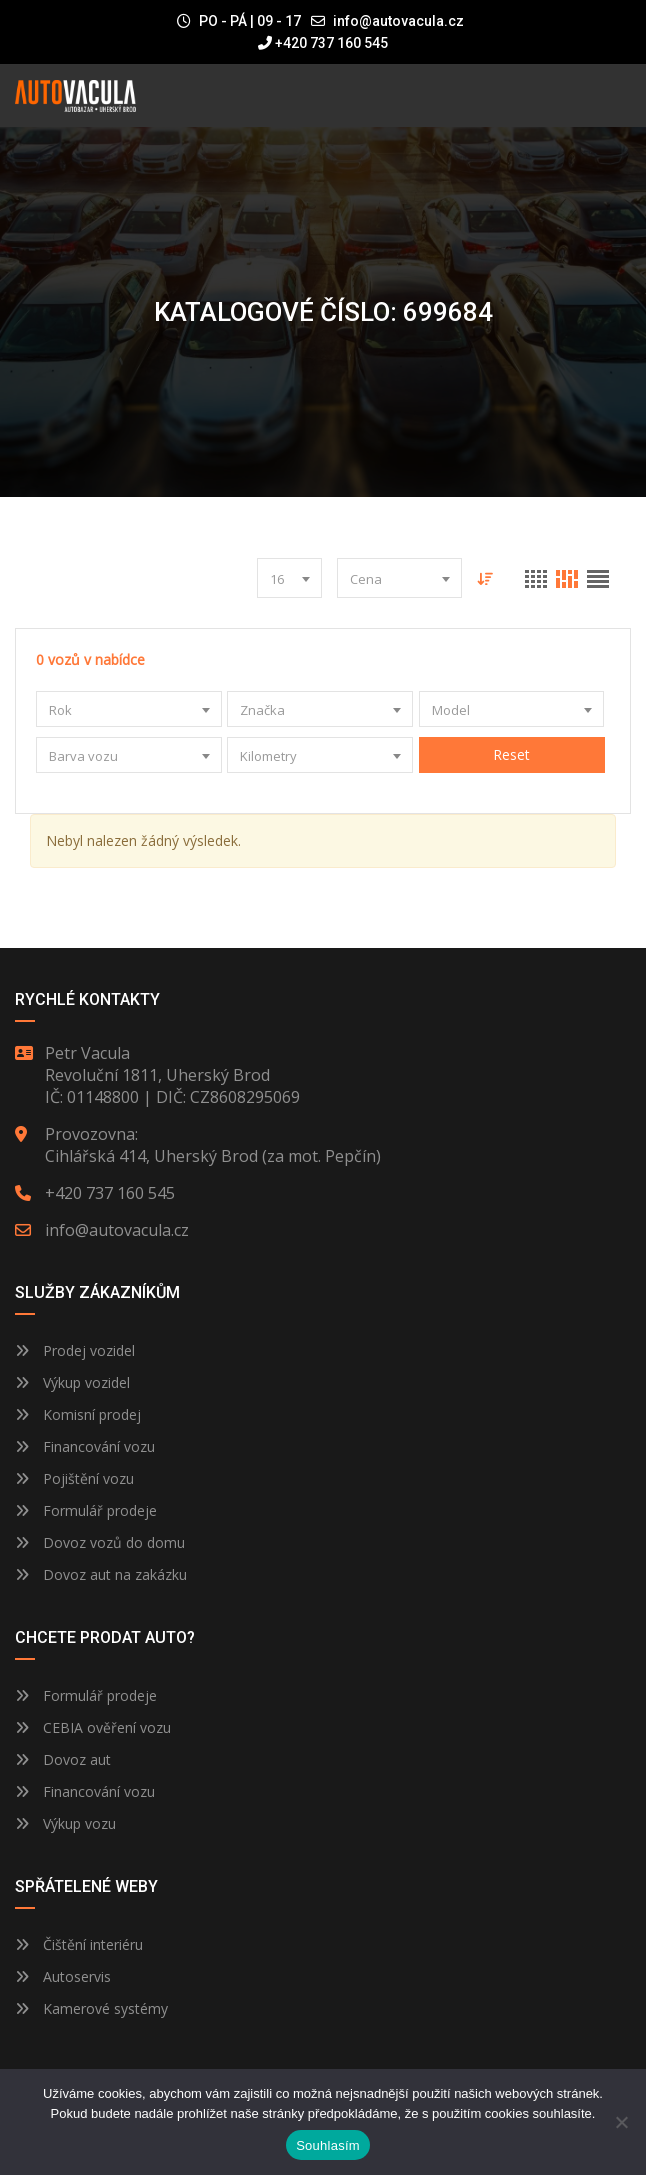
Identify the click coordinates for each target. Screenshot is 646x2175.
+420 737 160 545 (323, 43)
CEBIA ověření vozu (107, 1727)
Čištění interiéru (79, 1944)
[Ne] (621, 2122)
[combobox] (289, 578)
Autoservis (63, 1976)
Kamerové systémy (91, 2008)
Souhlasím (328, 2145)
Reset (511, 754)
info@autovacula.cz (398, 21)
